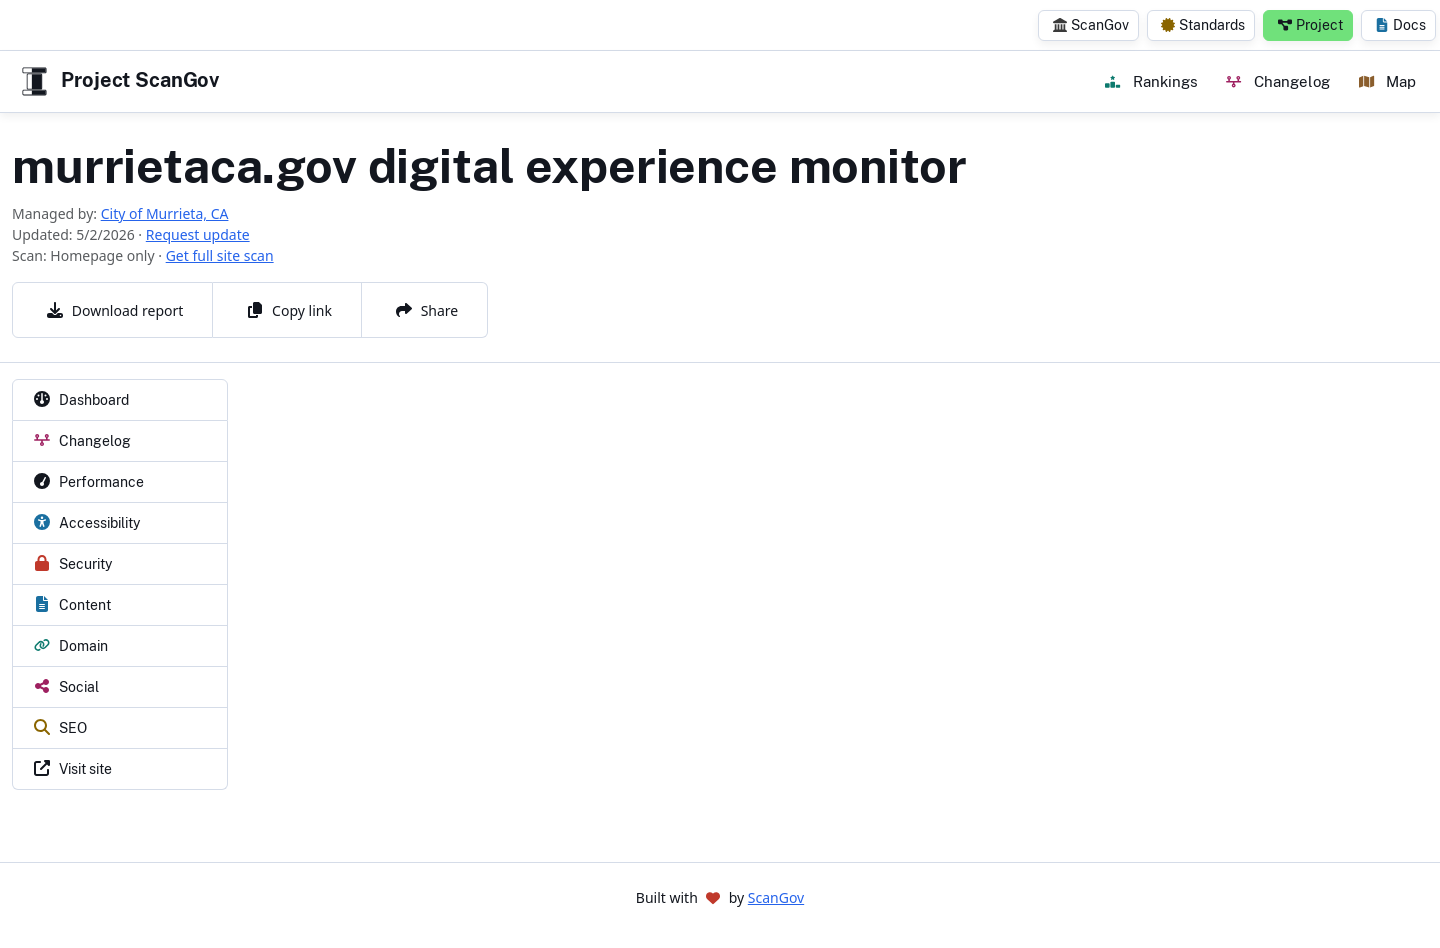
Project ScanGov (118, 81)
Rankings (1151, 81)
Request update (198, 234)
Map (1387, 81)
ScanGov (1091, 25)
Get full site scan (220, 255)
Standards (1203, 25)
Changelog (1277, 81)
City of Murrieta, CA (165, 213)
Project (1310, 25)
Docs (1400, 25)
